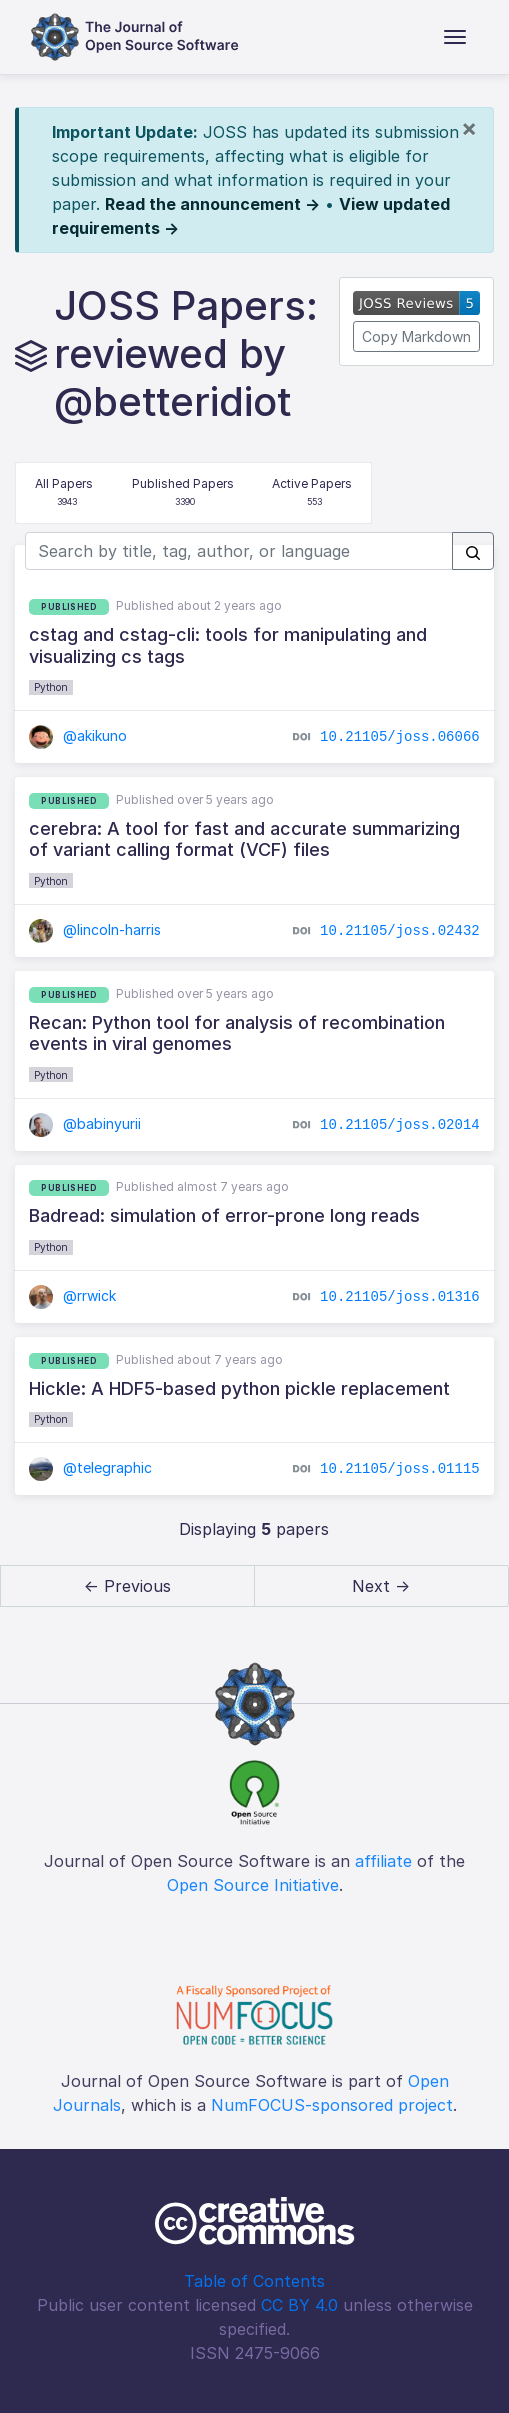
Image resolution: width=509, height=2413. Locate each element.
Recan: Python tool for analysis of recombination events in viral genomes (237, 1033)
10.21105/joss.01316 (400, 1297)
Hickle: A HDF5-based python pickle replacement (239, 1388)
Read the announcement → (212, 204)
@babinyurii (85, 1123)
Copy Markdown (416, 336)
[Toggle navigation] (455, 37)
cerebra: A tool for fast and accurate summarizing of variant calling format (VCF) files (244, 839)
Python (51, 687)
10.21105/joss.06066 (400, 737)
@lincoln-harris (95, 929)
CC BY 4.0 (299, 2305)
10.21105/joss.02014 (400, 1124)
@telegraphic (90, 1467)
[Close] (469, 128)
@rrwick (72, 1295)
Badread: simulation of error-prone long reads (224, 1215)
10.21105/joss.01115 (400, 1469)
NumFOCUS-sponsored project (332, 2105)
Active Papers (312, 493)
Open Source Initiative (253, 1885)
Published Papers (183, 493)
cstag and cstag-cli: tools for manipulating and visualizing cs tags (228, 645)
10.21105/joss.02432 (400, 931)
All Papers (64, 493)
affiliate (383, 1861)
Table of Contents (254, 2281)
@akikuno (78, 735)
